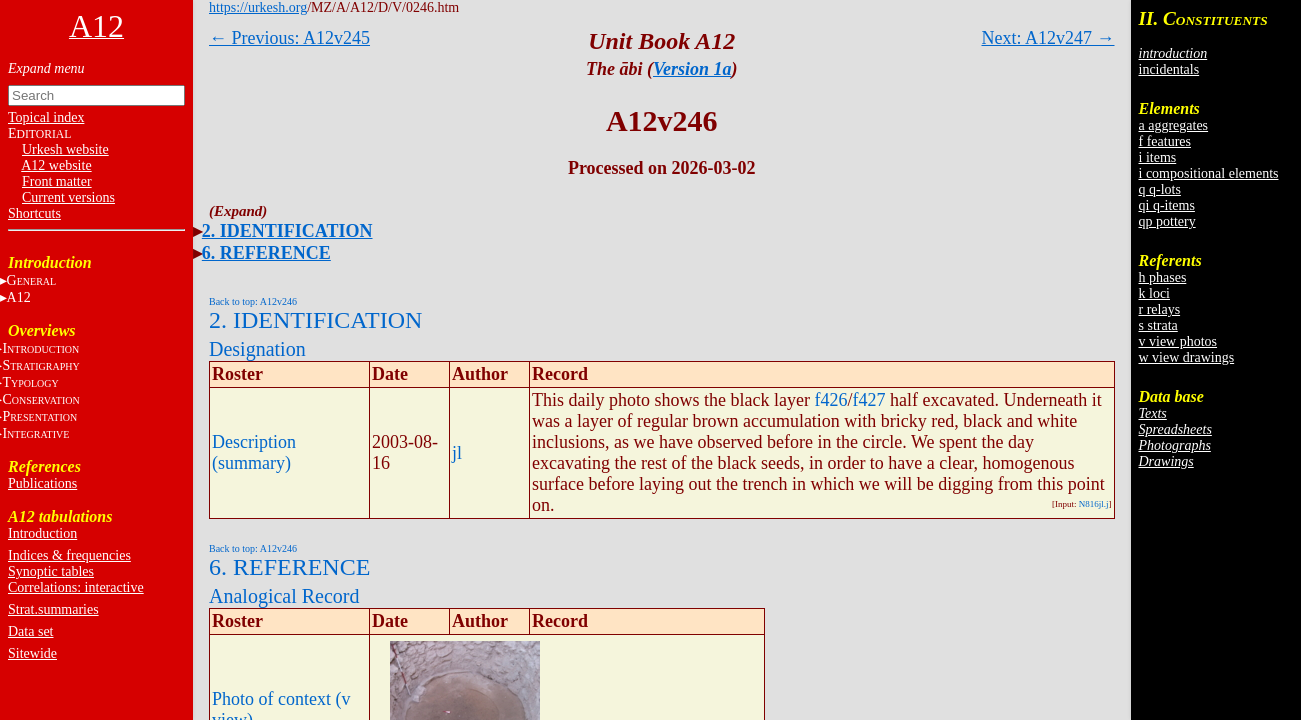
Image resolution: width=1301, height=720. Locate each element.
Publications (42, 483)
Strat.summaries (53, 609)
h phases (1163, 277)
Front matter (57, 181)
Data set (30, 631)
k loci (1155, 293)
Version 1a (692, 69)
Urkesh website (65, 149)
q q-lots (1160, 189)
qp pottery (1167, 221)
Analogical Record (284, 596)
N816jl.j (1094, 504)
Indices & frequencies (69, 555)
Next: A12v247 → (1048, 38)
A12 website (56, 165)
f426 (830, 400)
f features (1165, 141)
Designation (257, 349)
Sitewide (32, 653)
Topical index (46, 117)
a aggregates (1174, 125)
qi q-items (1167, 205)
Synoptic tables (51, 571)
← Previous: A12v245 (289, 38)
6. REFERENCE (266, 253)
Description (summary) (254, 452)
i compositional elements (1209, 173)
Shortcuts (34, 213)
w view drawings (1187, 357)
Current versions (68, 197)
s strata (1158, 325)
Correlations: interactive (76, 587)
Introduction (42, 533)
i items (1158, 157)
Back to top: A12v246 (253, 301)
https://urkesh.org (258, 7)
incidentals (1169, 69)
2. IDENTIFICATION (287, 231)
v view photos (1178, 341)
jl (457, 453)
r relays (1160, 309)
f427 (868, 400)
